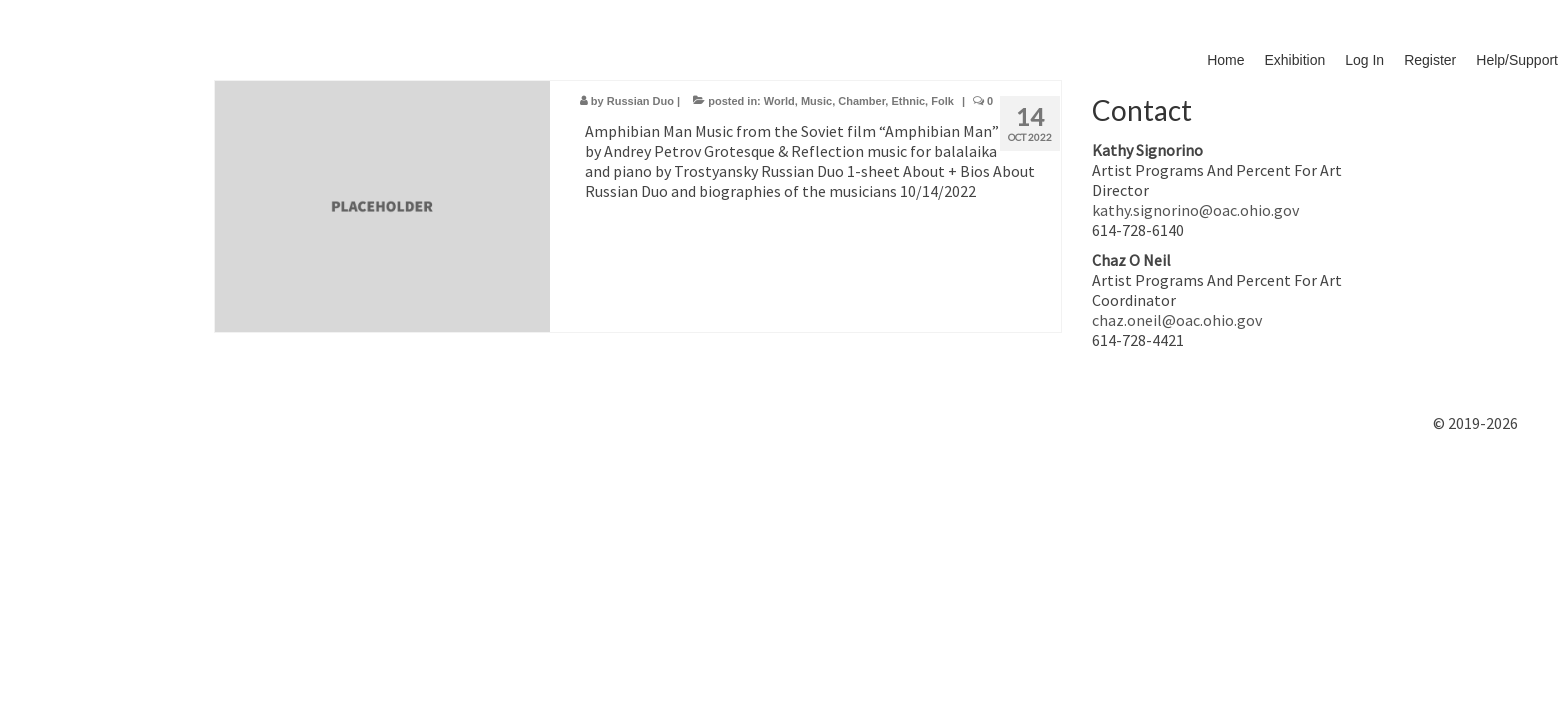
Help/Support (1517, 60)
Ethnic (908, 101)
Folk (942, 101)
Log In (1364, 60)
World (779, 101)
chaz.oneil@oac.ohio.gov (1177, 320)
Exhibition (1295, 60)
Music (816, 101)
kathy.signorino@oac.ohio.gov (1195, 210)
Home (1225, 60)
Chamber (861, 101)
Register (1430, 60)
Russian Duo (640, 101)
